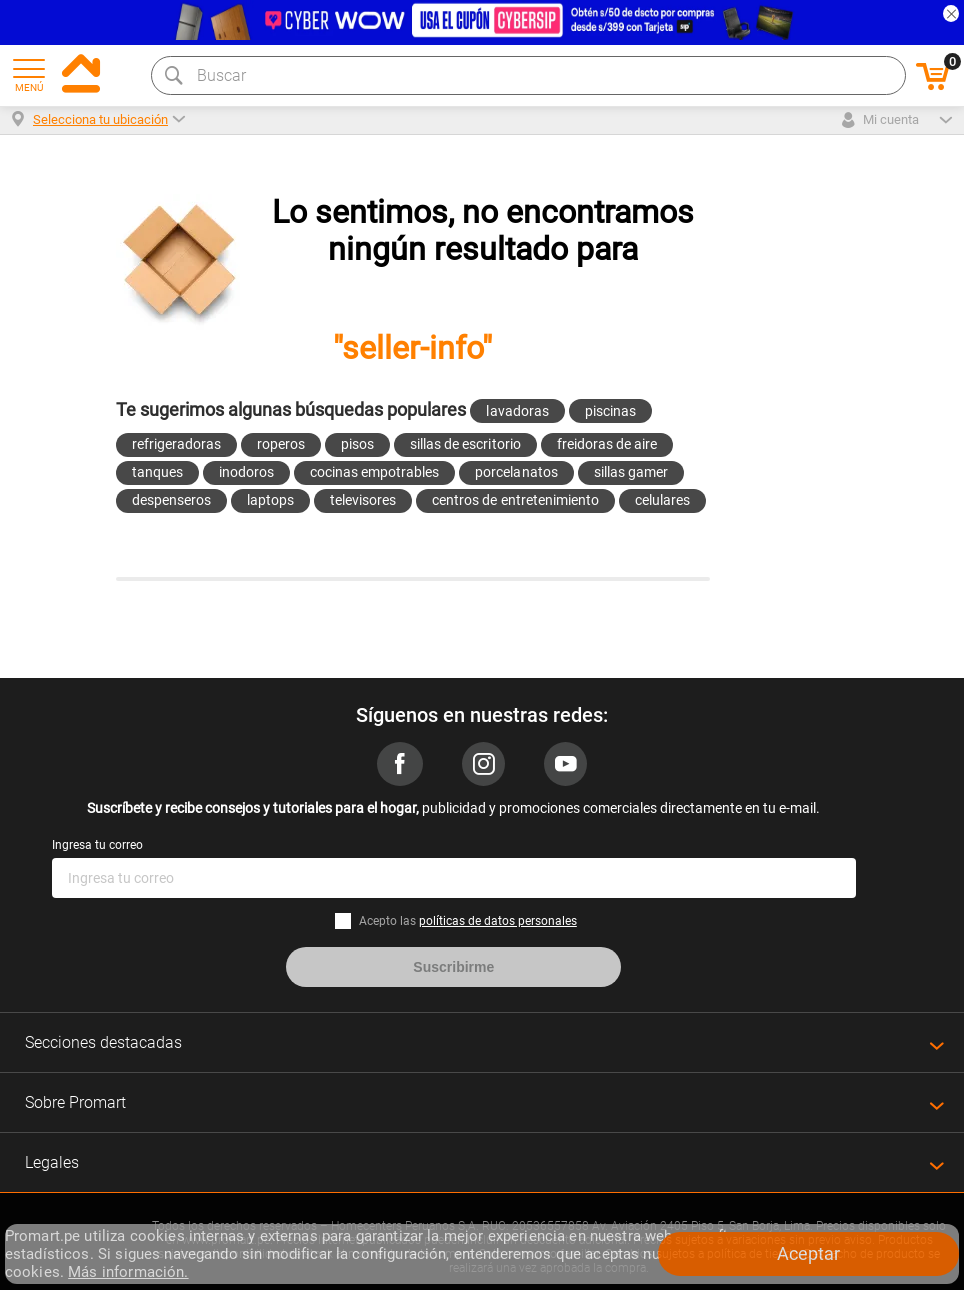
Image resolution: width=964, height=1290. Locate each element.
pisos (357, 444)
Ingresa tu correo (97, 845)
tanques (157, 472)
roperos (281, 444)
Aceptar (808, 1253)
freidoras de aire (607, 444)
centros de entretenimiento (515, 500)
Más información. (128, 1272)
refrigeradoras (176, 444)
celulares (662, 500)
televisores (363, 500)
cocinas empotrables (374, 472)
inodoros (246, 472)
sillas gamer (631, 472)
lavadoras (517, 411)
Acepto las (468, 921)
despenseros (171, 500)
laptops (270, 500)
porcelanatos (516, 472)
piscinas (610, 411)
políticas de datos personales (498, 921)
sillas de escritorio (465, 444)
